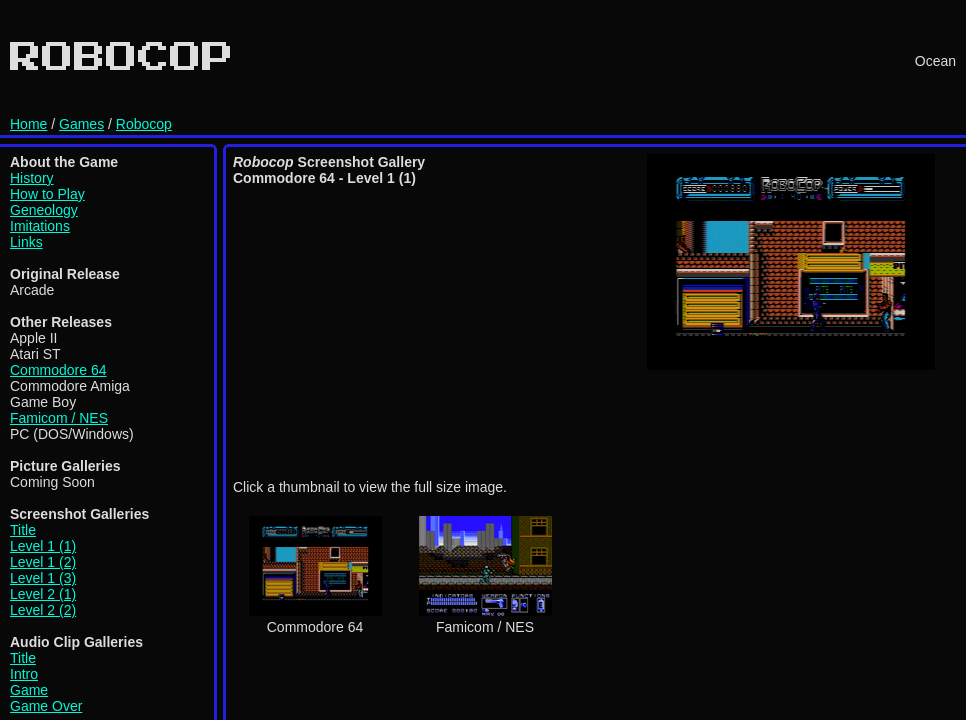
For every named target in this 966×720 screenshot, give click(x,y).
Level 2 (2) (43, 610)
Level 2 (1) (43, 594)
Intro (24, 674)
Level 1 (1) (43, 546)
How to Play (47, 194)
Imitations (40, 226)
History (32, 178)
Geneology (44, 210)
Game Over (46, 706)
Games (81, 124)
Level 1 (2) (43, 562)
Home (28, 124)
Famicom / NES (59, 418)
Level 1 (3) (43, 578)
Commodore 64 (58, 370)
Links (26, 242)
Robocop (144, 124)
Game (29, 690)
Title (23, 530)
